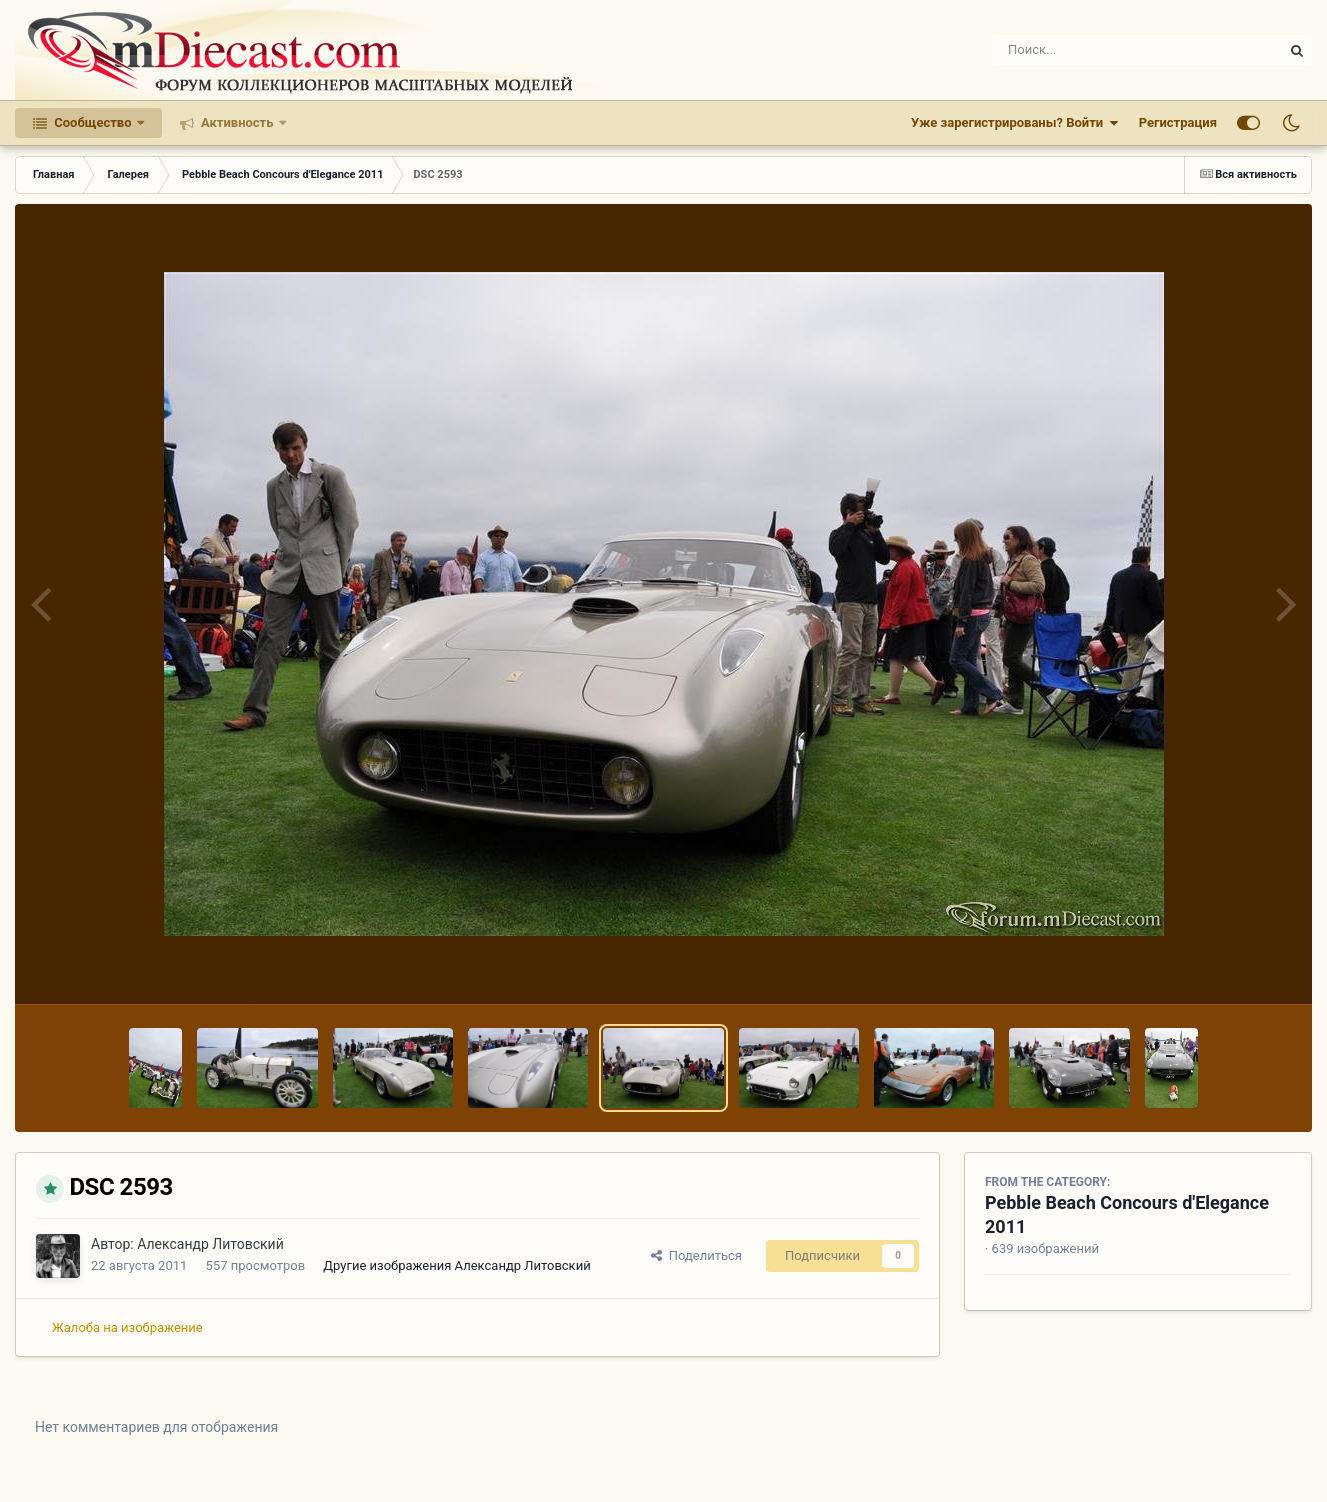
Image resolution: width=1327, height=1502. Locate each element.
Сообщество (93, 122)
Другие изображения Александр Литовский (456, 1265)
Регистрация (1178, 122)
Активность (237, 122)
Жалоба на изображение (127, 1327)
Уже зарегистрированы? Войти (1015, 123)
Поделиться (696, 1255)
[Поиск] (1100, 50)
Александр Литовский (210, 1244)
